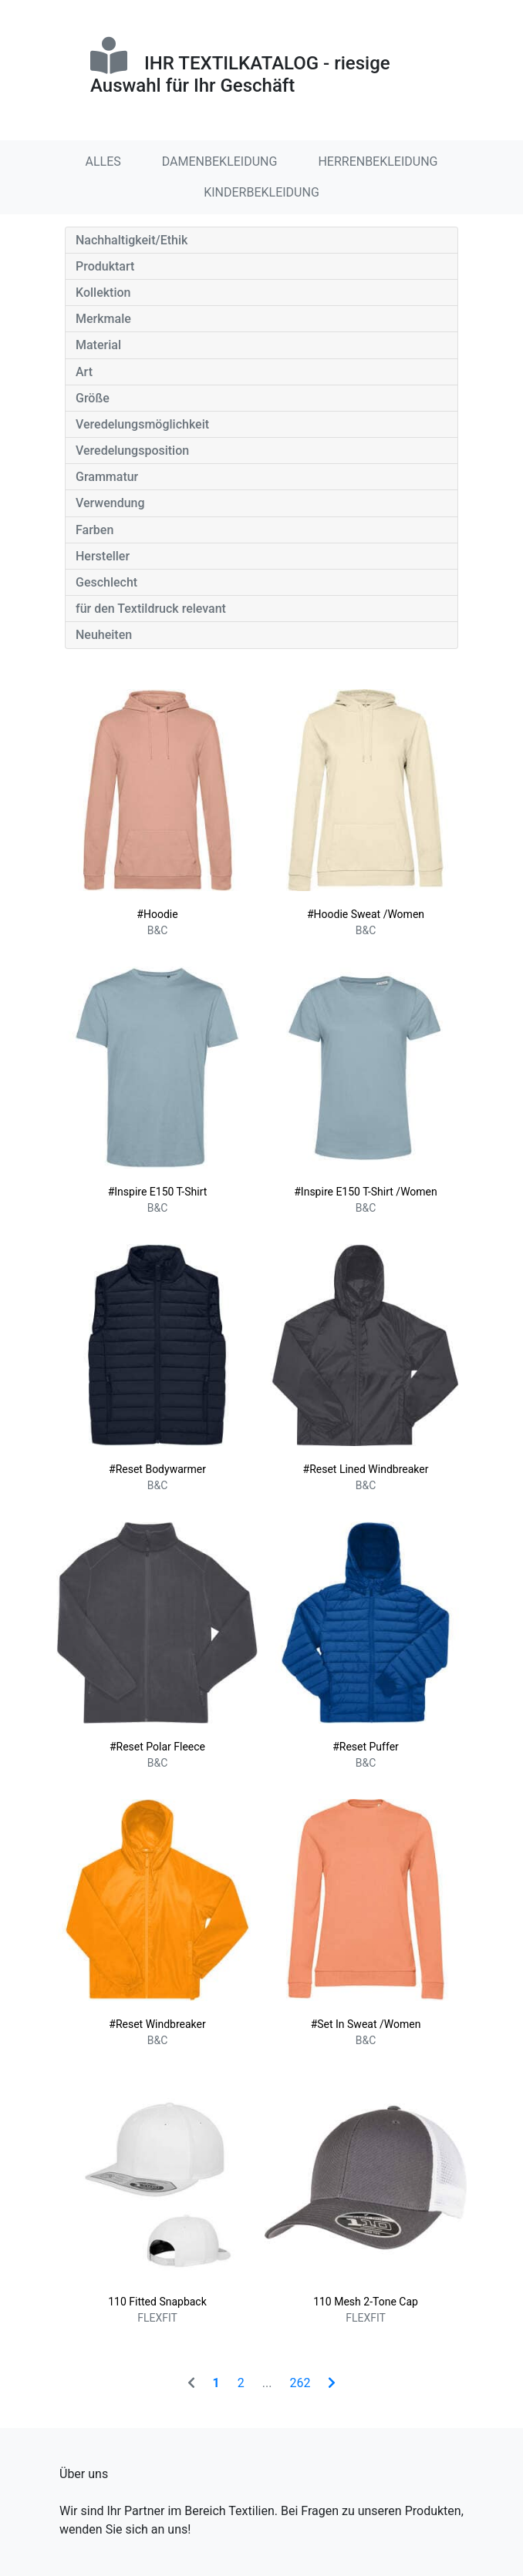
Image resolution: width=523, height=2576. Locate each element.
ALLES (103, 161)
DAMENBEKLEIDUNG (220, 161)
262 (299, 2383)
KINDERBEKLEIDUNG (261, 192)
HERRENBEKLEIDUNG (377, 161)
